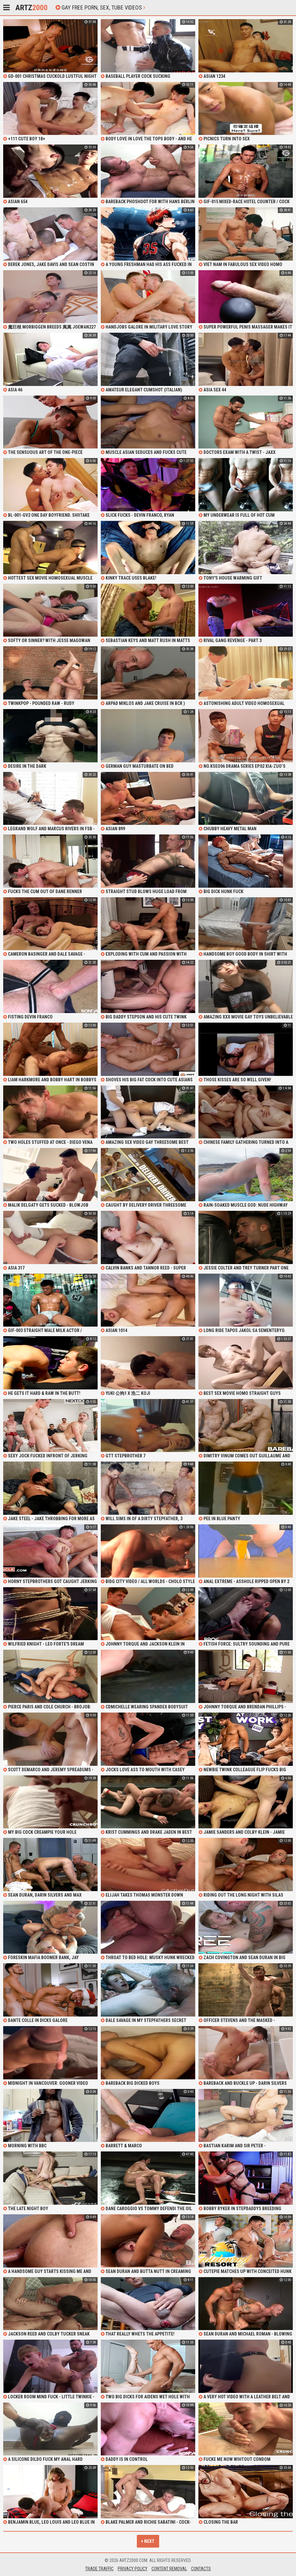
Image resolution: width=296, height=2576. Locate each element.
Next (148, 2541)
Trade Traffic (99, 2568)
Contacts (201, 2568)
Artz (31, 7)
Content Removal (169, 2568)
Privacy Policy (132, 2568)
